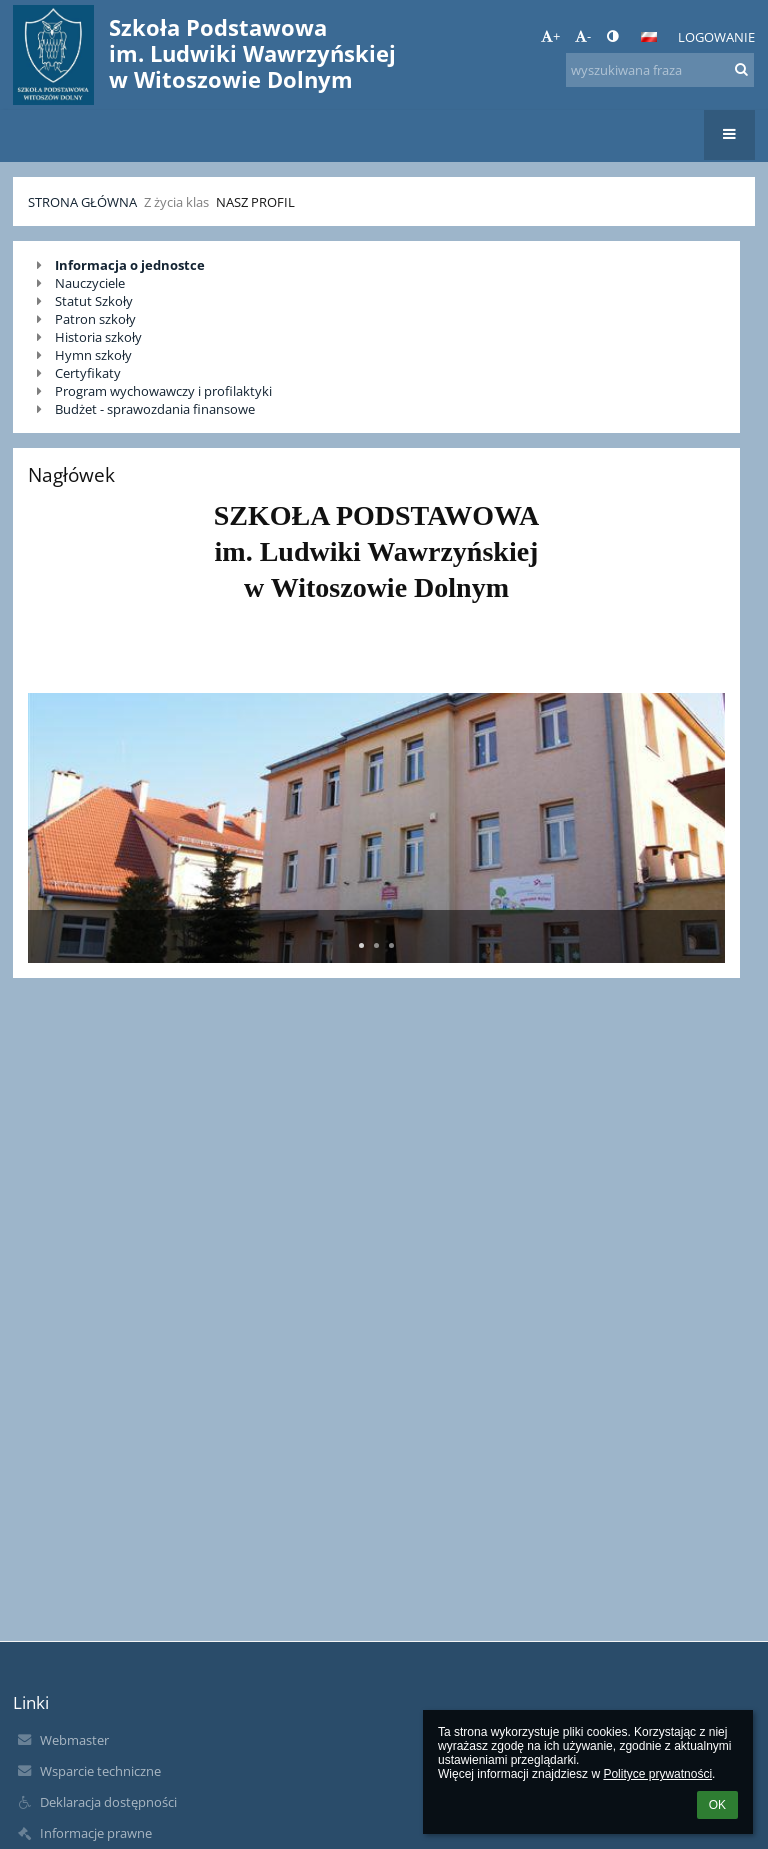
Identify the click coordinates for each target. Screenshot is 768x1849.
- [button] (583, 36)
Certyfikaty (88, 373)
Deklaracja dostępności (108, 1802)
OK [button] (717, 1805)
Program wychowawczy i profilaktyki (163, 391)
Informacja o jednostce (130, 265)
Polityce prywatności (657, 1774)
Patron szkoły (95, 319)
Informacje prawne (96, 1833)
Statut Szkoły (94, 301)
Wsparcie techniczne (100, 1771)
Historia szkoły (98, 337)
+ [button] (550, 36)
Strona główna (82, 202)
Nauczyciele (90, 283)
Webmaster (74, 1740)
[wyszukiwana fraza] (660, 70)
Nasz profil (255, 202)
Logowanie (716, 37)
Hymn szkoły (93, 355)
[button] (649, 37)
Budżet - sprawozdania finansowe (155, 409)
